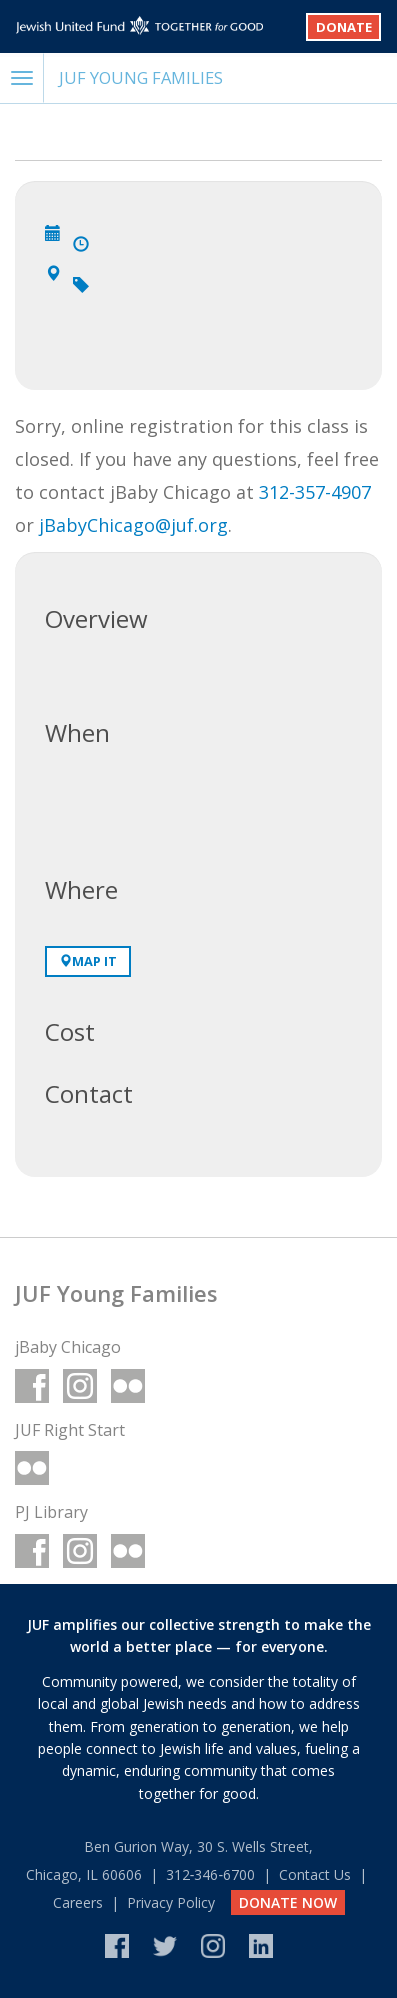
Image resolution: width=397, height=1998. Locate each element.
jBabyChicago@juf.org (133, 525)
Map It (88, 961)
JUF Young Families (141, 77)
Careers (78, 1902)
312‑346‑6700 (210, 1874)
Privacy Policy (171, 1902)
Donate (344, 27)
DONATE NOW (288, 1902)
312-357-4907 (315, 492)
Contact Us (315, 1874)
